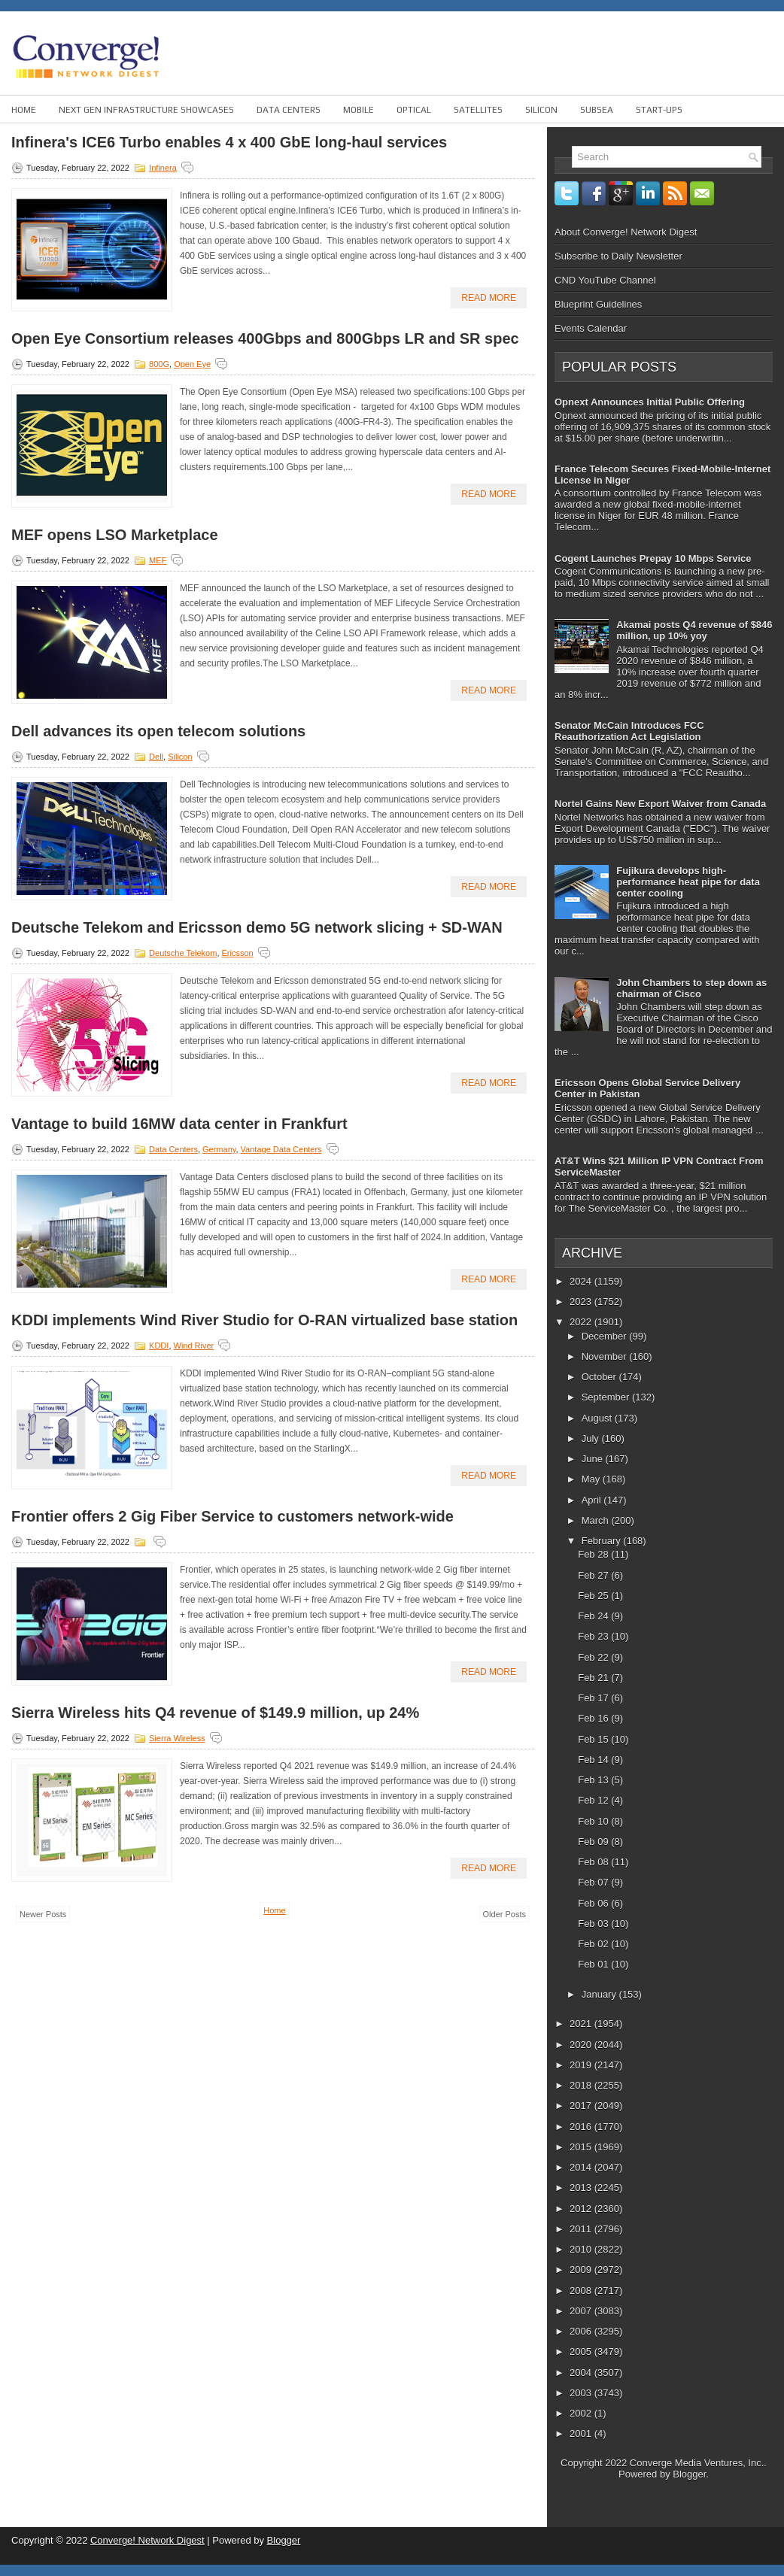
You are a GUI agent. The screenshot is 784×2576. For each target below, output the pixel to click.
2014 (582, 2167)
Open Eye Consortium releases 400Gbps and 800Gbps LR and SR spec (265, 338)
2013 (582, 2187)
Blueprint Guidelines (598, 304)
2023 (582, 1301)
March (597, 1520)
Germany (219, 1149)
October (600, 1376)
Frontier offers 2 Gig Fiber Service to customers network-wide (232, 1516)
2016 (582, 2126)
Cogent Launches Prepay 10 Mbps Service (653, 558)
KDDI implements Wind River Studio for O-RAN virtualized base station (264, 1319)
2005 (582, 2351)
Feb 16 (594, 1718)
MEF (157, 560)
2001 (582, 2433)
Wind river (194, 1345)
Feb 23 (594, 1636)
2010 (582, 2249)
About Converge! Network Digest (626, 232)
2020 (582, 2044)
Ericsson (238, 952)
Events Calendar (591, 328)
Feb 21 (594, 1677)
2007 (582, 2311)
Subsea (596, 110)
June (594, 1458)
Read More (488, 298)
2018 (582, 2085)
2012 (582, 2208)
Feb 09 (594, 1841)
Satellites (478, 110)
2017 (582, 2105)
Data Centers (289, 110)
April (593, 1500)
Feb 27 (594, 1575)
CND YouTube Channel (605, 280)
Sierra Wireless (177, 1738)
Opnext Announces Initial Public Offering (650, 402)
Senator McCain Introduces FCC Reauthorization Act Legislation (629, 731)
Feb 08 (594, 1862)
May (592, 1479)
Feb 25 (594, 1595)
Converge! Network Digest (147, 2540)
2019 (582, 2065)
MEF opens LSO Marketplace (114, 534)
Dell (156, 756)
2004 (582, 2372)
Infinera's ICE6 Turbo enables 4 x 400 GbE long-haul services (229, 142)
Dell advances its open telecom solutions (158, 731)
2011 (582, 2229)
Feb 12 (594, 1800)
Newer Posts (43, 1914)
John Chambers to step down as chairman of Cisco (691, 988)
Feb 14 (594, 1759)
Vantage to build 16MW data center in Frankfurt (179, 1123)
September (607, 1397)
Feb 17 (594, 1698)
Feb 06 (594, 1903)
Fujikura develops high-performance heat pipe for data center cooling (688, 882)
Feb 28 (594, 1554)
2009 (582, 2269)
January (600, 1994)
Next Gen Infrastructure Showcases (146, 110)
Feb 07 (594, 1882)
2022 (582, 1321)
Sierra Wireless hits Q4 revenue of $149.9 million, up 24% (215, 1712)
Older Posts (504, 1914)
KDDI (159, 1345)
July (592, 1438)
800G (159, 364)
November (606, 1356)
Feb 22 (594, 1657)
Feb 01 (594, 1964)
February (603, 1540)
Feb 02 (594, 1943)
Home (23, 110)
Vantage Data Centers (281, 1149)
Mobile (358, 110)
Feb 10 (594, 1821)
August (598, 1418)
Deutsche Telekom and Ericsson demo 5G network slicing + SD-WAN (257, 927)
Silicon (541, 110)
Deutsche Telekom (183, 952)
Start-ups (659, 110)
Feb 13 (594, 1780)
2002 (582, 2413)
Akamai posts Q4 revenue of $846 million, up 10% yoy (694, 630)
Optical (414, 110)
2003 (582, 2393)
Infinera (163, 167)
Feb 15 (594, 1739)
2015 (582, 2147)
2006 (582, 2331)
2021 (582, 2023)
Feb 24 (594, 1616)
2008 (582, 2290)
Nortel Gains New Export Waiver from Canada (660, 803)
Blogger (689, 2474)
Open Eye (192, 364)
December (606, 1336)
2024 (582, 1281)
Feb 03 (594, 1923)
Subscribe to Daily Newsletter (618, 256)
